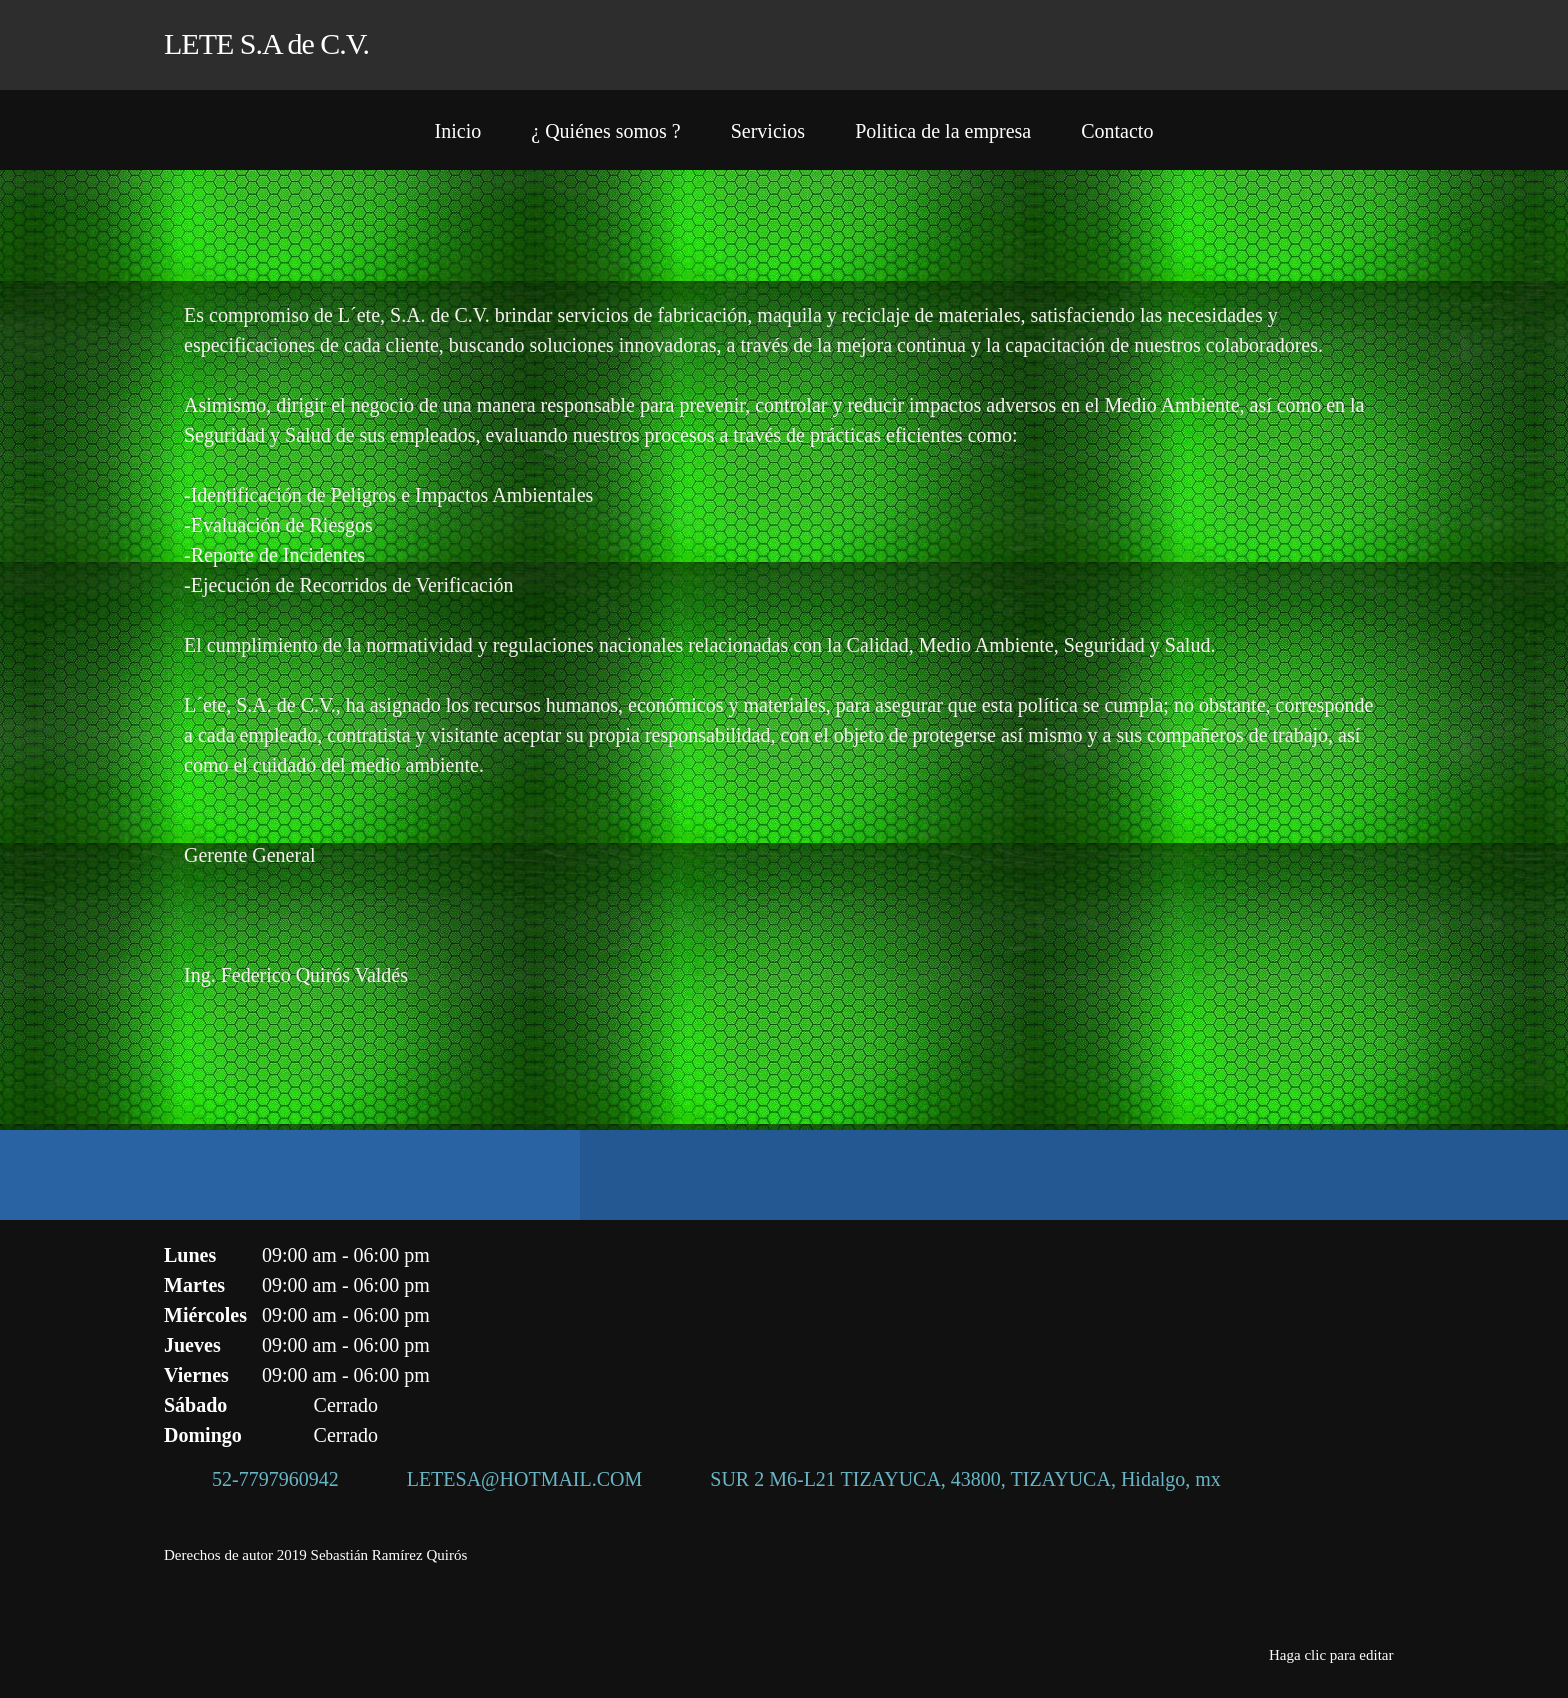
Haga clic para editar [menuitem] (1331, 1655)
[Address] (951, 1479)
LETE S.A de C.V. (266, 43)
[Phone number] (261, 1479)
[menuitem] (458, 135)
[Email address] (511, 1479)
